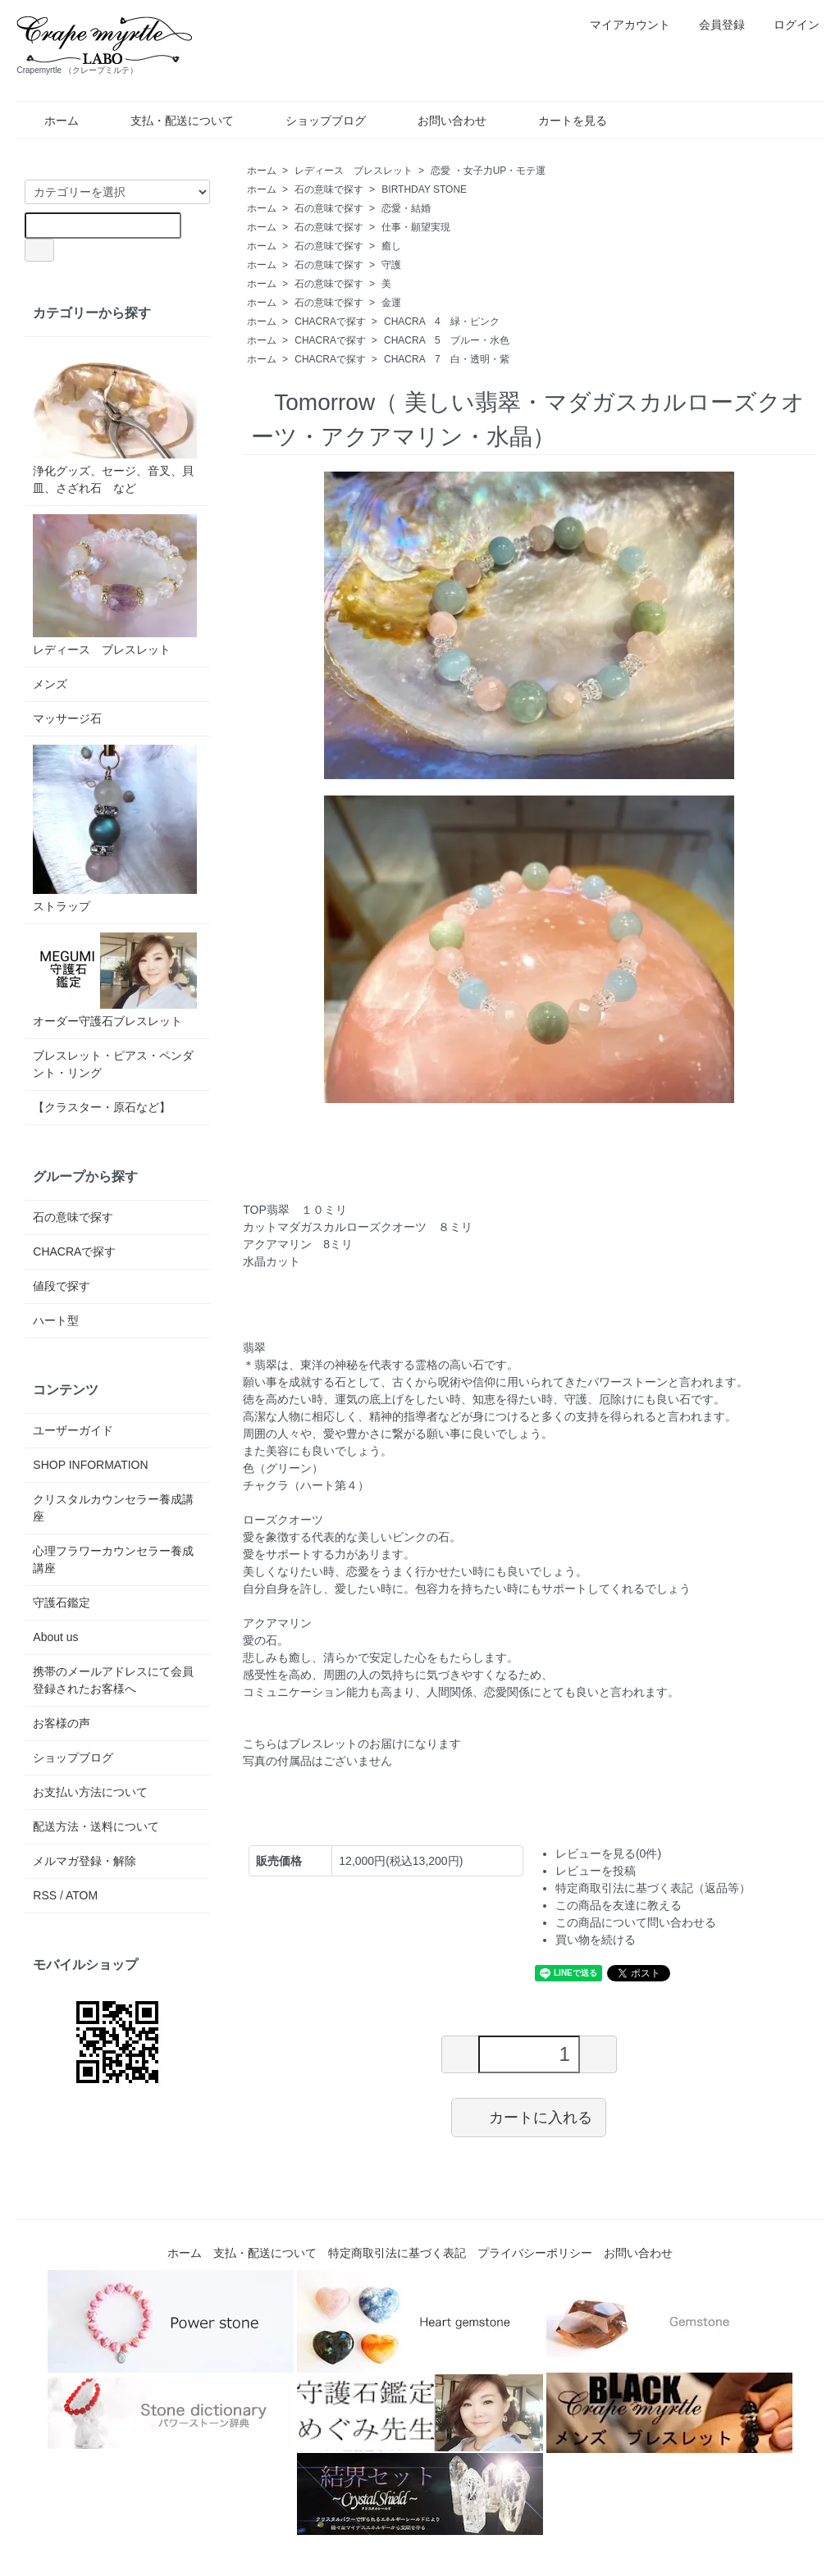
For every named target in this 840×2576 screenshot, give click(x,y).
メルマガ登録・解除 (84, 1860)
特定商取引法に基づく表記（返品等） (653, 1887)
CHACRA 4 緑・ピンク (442, 321)
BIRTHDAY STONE (424, 189)
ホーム (50, 120)
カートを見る (560, 120)
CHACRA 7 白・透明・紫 (446, 359)
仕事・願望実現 (415, 227)
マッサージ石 (67, 718)
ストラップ (115, 829)
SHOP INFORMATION (90, 1464)
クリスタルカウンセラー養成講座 (113, 1508)
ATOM (82, 1895)
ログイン (787, 24)
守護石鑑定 (61, 1602)
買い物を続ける (595, 1939)
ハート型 (56, 1320)
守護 (391, 265)
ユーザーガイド (73, 1430)
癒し (391, 246)
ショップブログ (314, 120)
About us (55, 1637)
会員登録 (713, 24)
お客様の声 (61, 1723)
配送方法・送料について (96, 1826)
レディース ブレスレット (353, 170)
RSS (45, 1895)
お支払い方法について (90, 1792)
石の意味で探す (328, 189)
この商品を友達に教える (618, 1905)
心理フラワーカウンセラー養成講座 (113, 1559)
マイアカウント (621, 24)
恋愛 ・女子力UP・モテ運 (488, 170)
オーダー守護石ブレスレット (115, 980)
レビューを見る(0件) (608, 1853)
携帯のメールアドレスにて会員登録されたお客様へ (113, 1680)
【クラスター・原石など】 (102, 1107)
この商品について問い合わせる (635, 1922)
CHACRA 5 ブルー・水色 (446, 340)
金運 (391, 302)
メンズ (50, 684)
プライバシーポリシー (534, 2252)
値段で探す (61, 1286)
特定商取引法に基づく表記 (397, 2252)
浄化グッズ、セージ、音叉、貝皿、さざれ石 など (115, 420)
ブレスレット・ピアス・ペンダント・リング (113, 1064)
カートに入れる (528, 2117)
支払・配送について (170, 120)
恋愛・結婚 (406, 208)
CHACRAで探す (330, 321)
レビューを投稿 (595, 1870)
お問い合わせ (440, 120)
